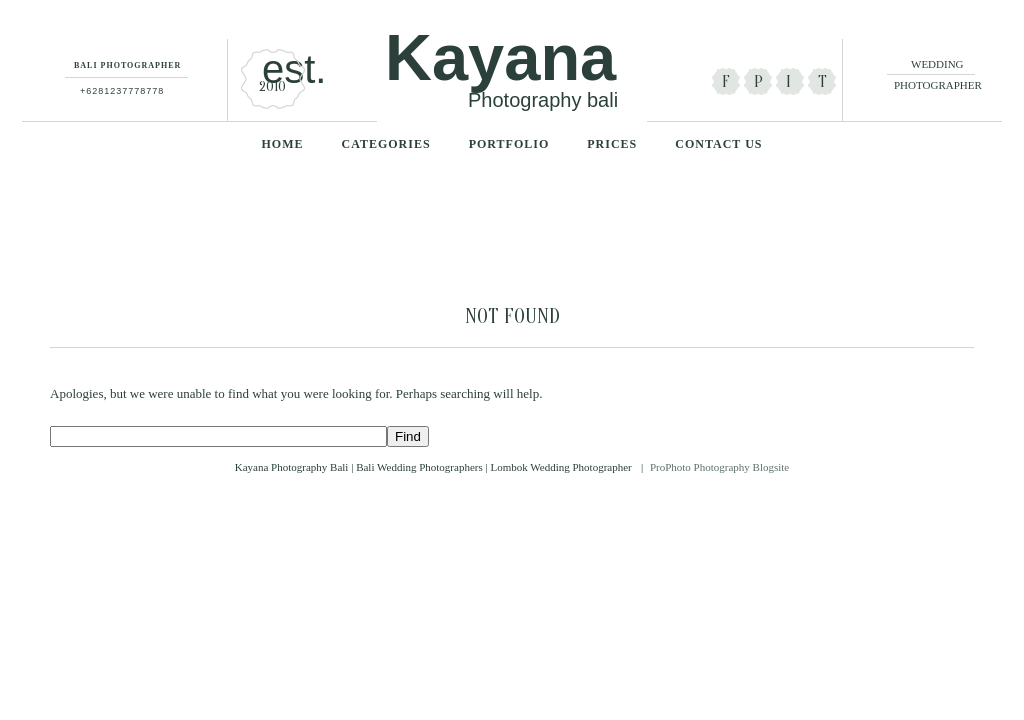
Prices (612, 144)
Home (283, 144)
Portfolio (509, 144)
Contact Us (718, 144)
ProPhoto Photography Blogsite (719, 467)
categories (386, 144)
